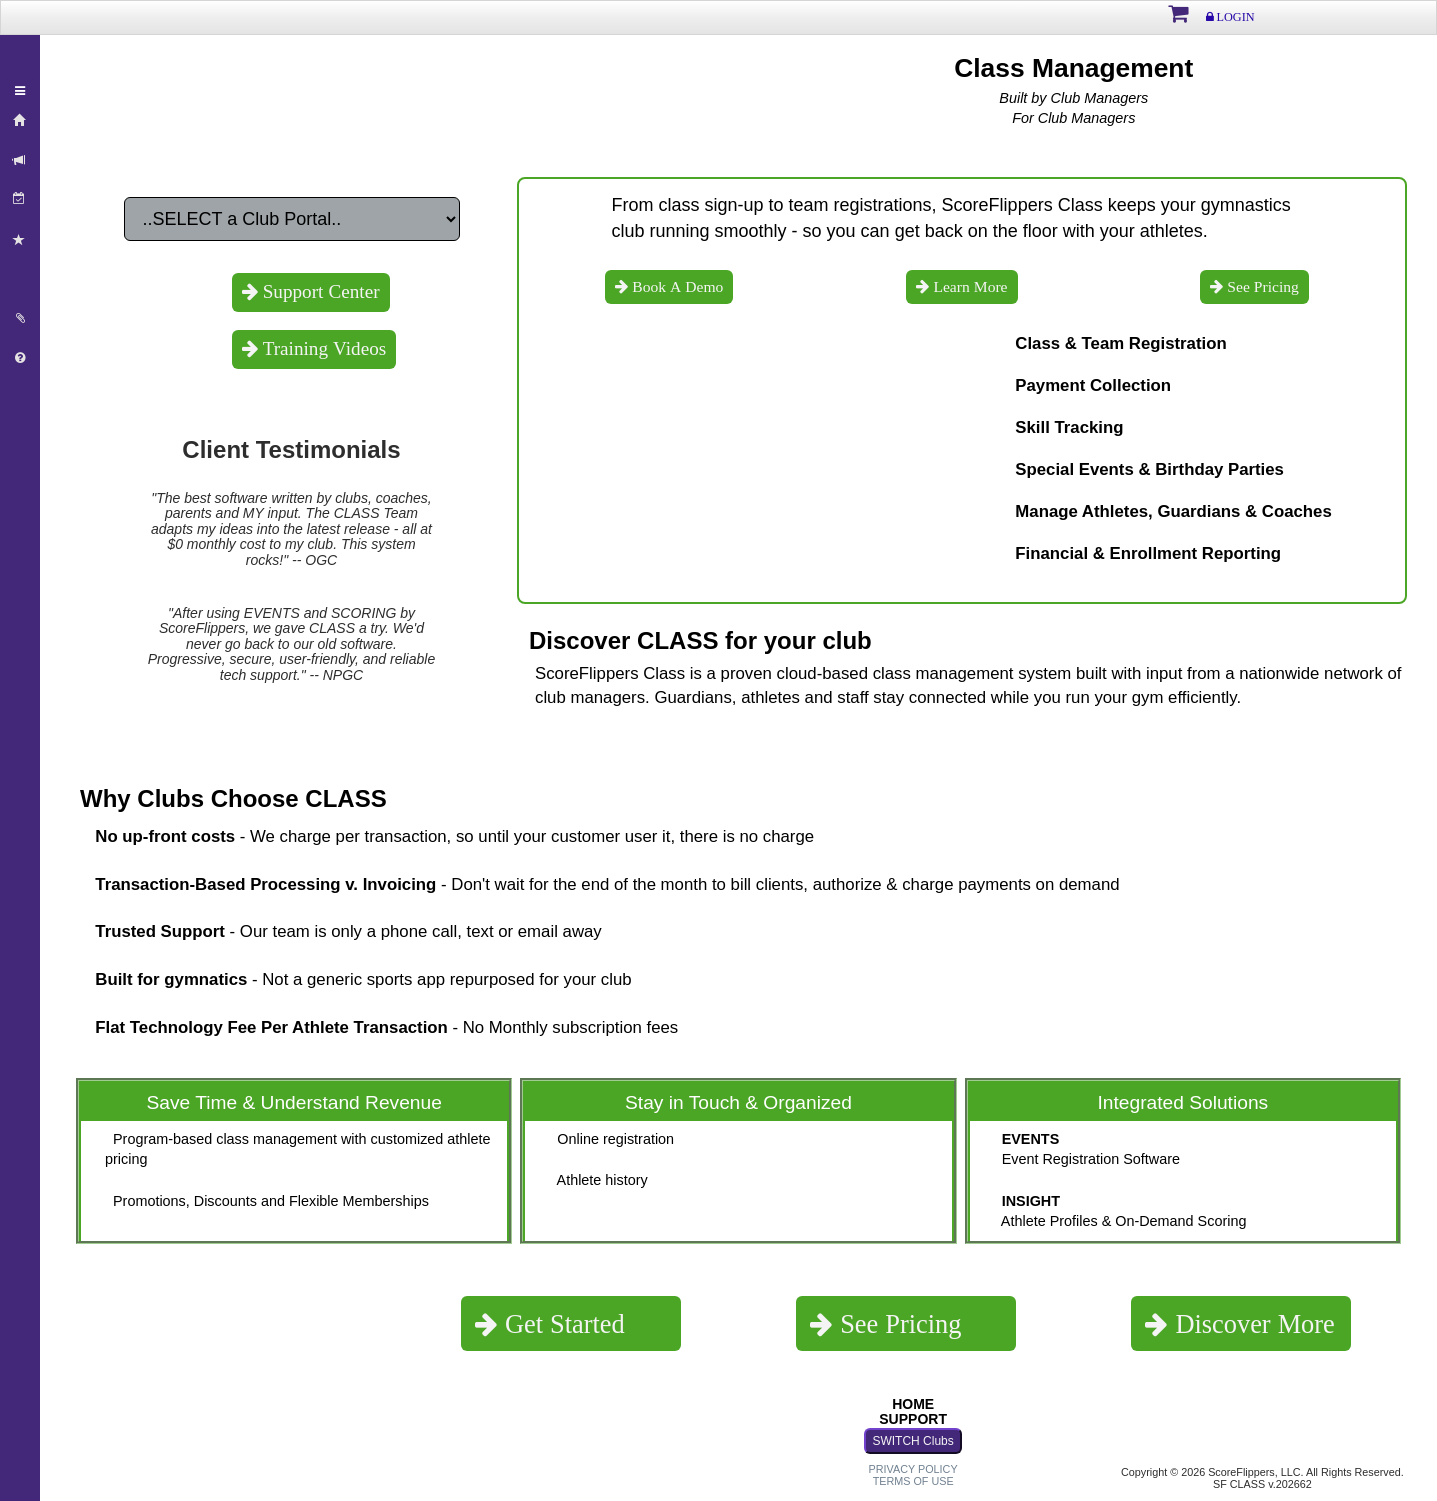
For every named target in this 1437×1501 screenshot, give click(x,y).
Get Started (561, 1323)
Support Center (319, 291)
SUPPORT (913, 1419)
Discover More (1251, 1323)
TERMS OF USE (913, 1481)
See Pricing (1261, 286)
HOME (913, 1404)
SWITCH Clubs (912, 1441)
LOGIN (1234, 17)
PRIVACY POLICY (913, 1469)
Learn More (968, 286)
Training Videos (322, 348)
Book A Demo (675, 286)
